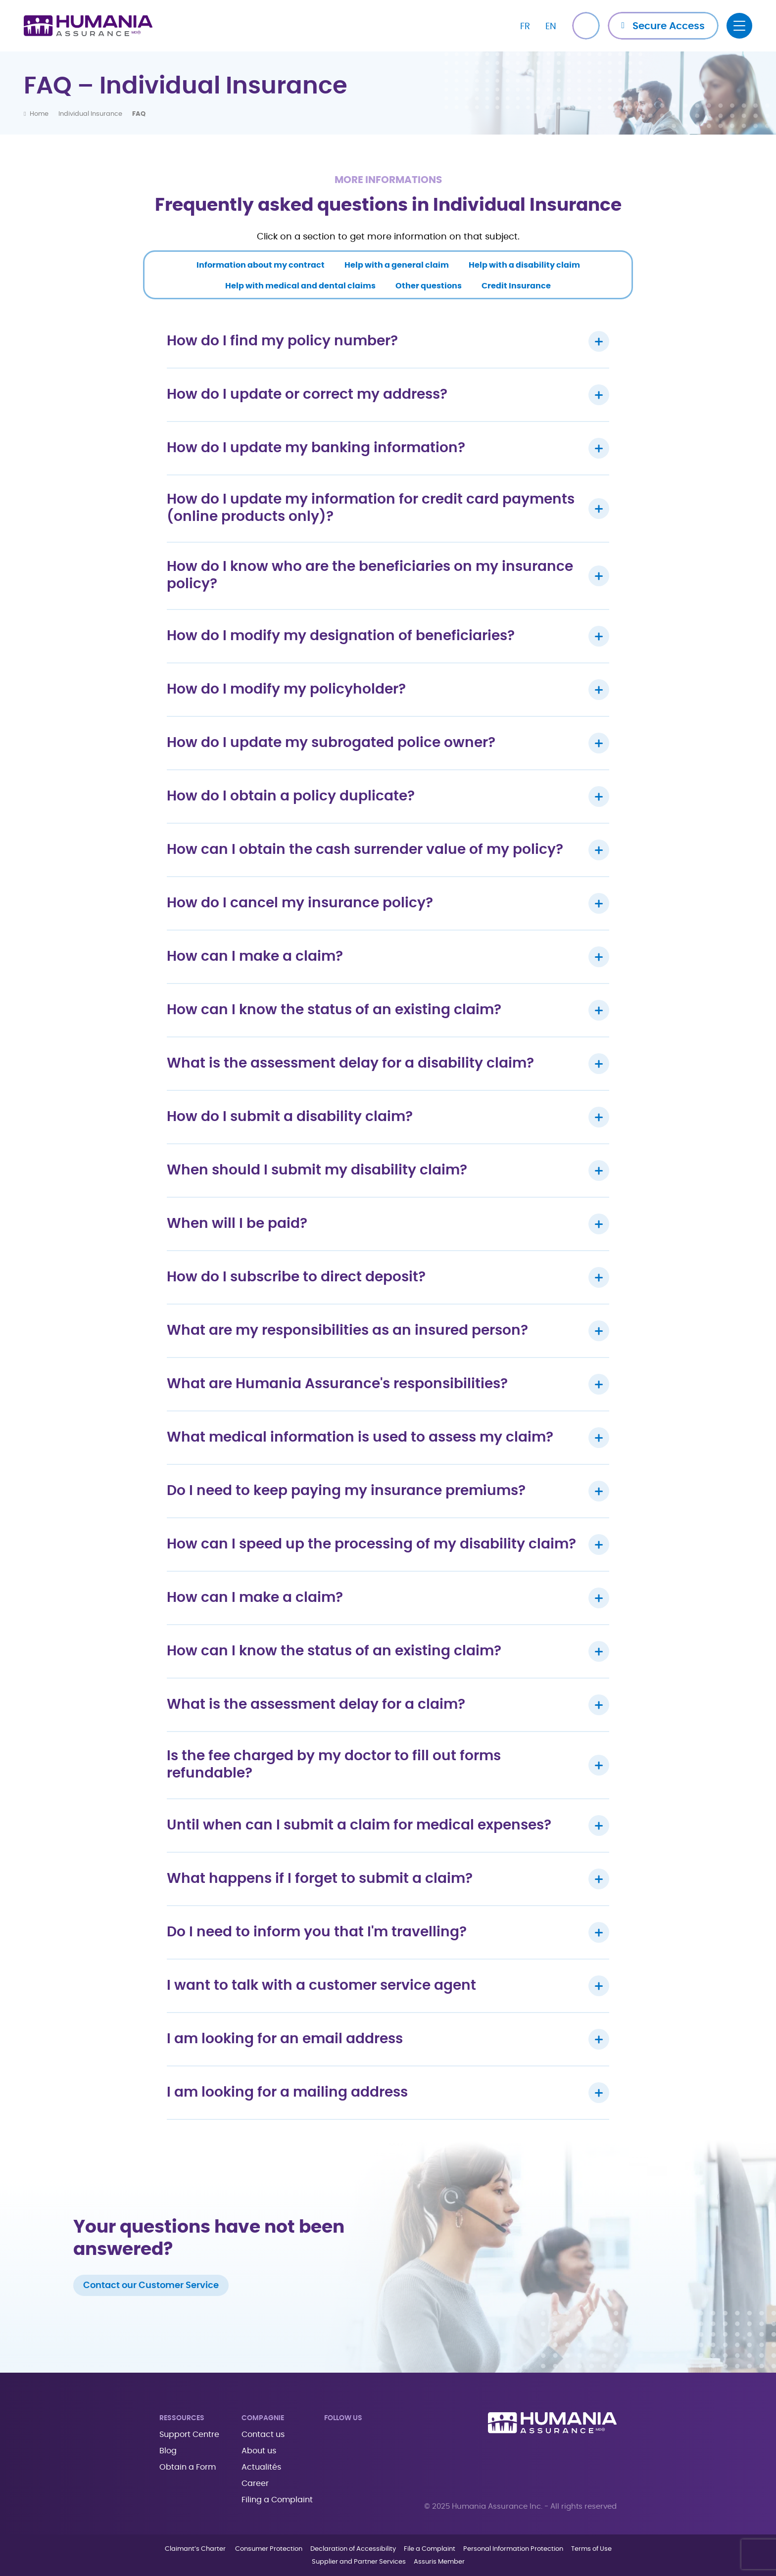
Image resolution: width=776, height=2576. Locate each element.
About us (259, 2451)
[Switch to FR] (525, 26)
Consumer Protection (268, 2549)
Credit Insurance (516, 286)
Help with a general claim (396, 265)
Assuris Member (439, 2562)
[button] (663, 26)
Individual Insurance (90, 114)
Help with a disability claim (524, 265)
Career (255, 2483)
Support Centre (189, 2434)
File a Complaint (429, 2549)
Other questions (428, 286)
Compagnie (263, 2418)
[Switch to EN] (551, 26)
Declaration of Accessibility (353, 2549)
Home (39, 114)
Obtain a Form (187, 2467)
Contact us (263, 2434)
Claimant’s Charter (196, 2549)
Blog (168, 2451)
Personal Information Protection (513, 2549)
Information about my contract (260, 265)
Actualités (261, 2467)
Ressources (181, 2418)
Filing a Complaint (277, 2500)
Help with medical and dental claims (300, 286)
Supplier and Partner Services (359, 2562)
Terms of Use (591, 2549)
